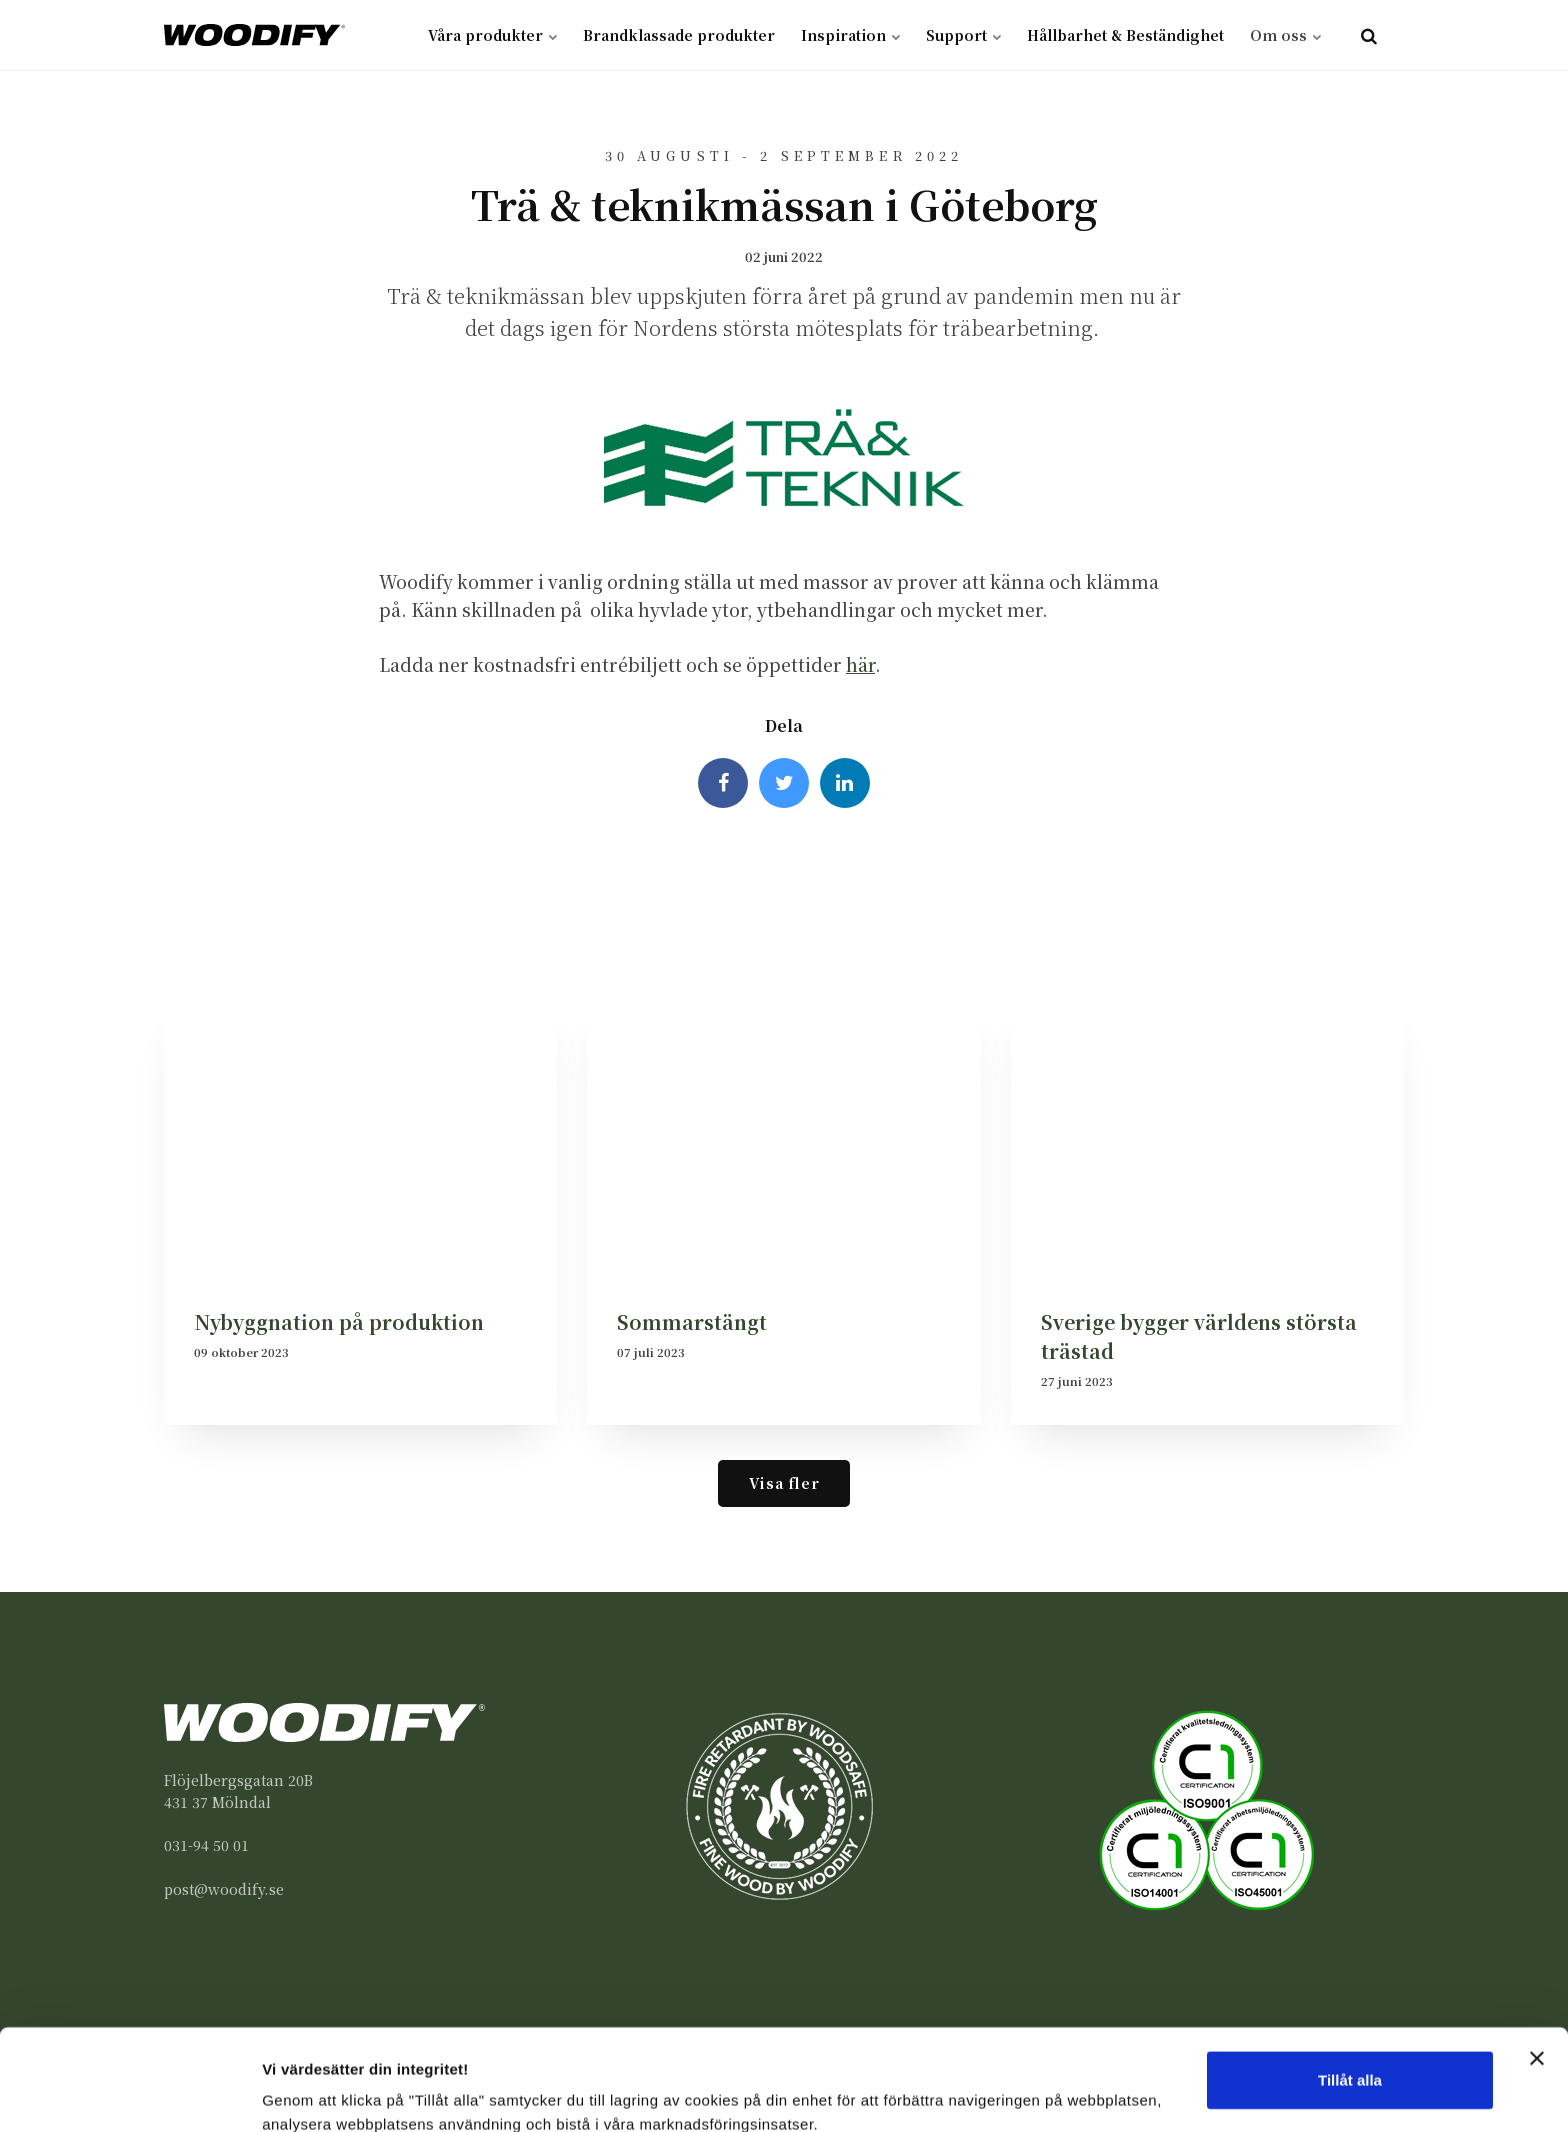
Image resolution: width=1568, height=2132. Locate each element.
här (860, 664)
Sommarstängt (692, 1321)
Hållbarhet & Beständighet (1125, 35)
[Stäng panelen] (1537, 1972)
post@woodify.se (224, 1889)
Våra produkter (492, 35)
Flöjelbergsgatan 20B (238, 1780)
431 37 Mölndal (217, 1802)
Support (963, 35)
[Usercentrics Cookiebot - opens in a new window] (129, 2093)
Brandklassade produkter (679, 35)
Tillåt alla (1350, 1993)
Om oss (1285, 35)
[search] (1369, 35)
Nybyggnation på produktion (339, 1321)
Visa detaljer (306, 2092)
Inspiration (850, 35)
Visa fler (784, 1482)
